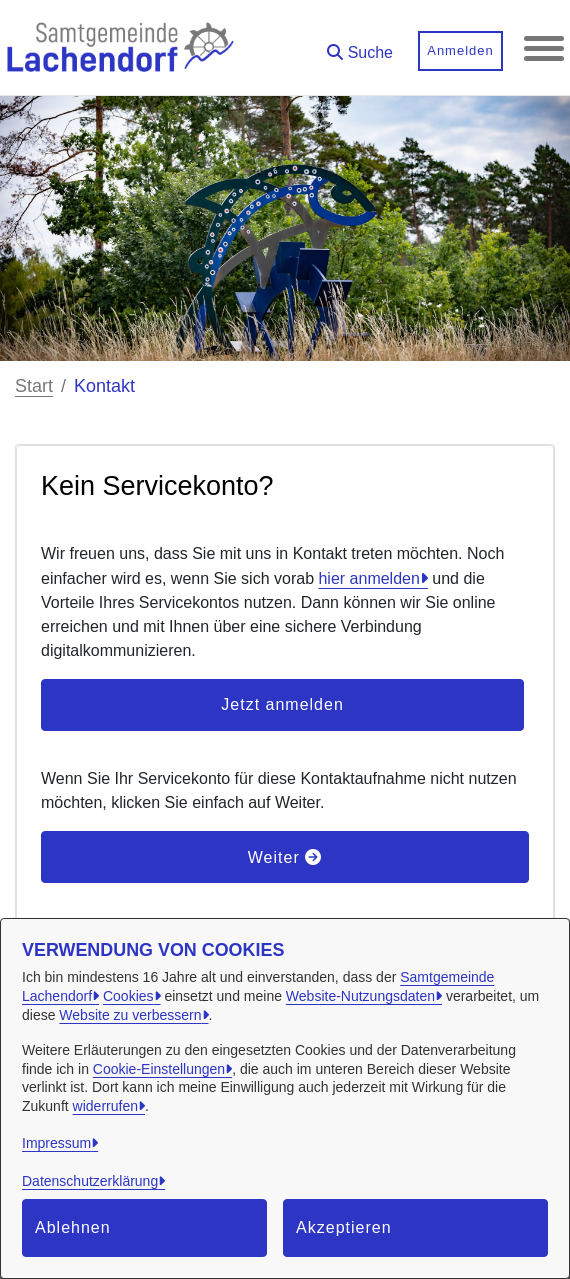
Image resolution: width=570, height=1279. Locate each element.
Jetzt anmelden (282, 704)
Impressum (56, 1143)
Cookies (128, 996)
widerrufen (105, 1106)
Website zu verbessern (130, 1015)
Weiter (285, 857)
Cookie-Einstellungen (159, 1069)
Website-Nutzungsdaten (360, 996)
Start (34, 386)
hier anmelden (368, 578)
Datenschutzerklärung (90, 1181)
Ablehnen (73, 1227)
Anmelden (460, 50)
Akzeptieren (344, 1227)
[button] (360, 45)
